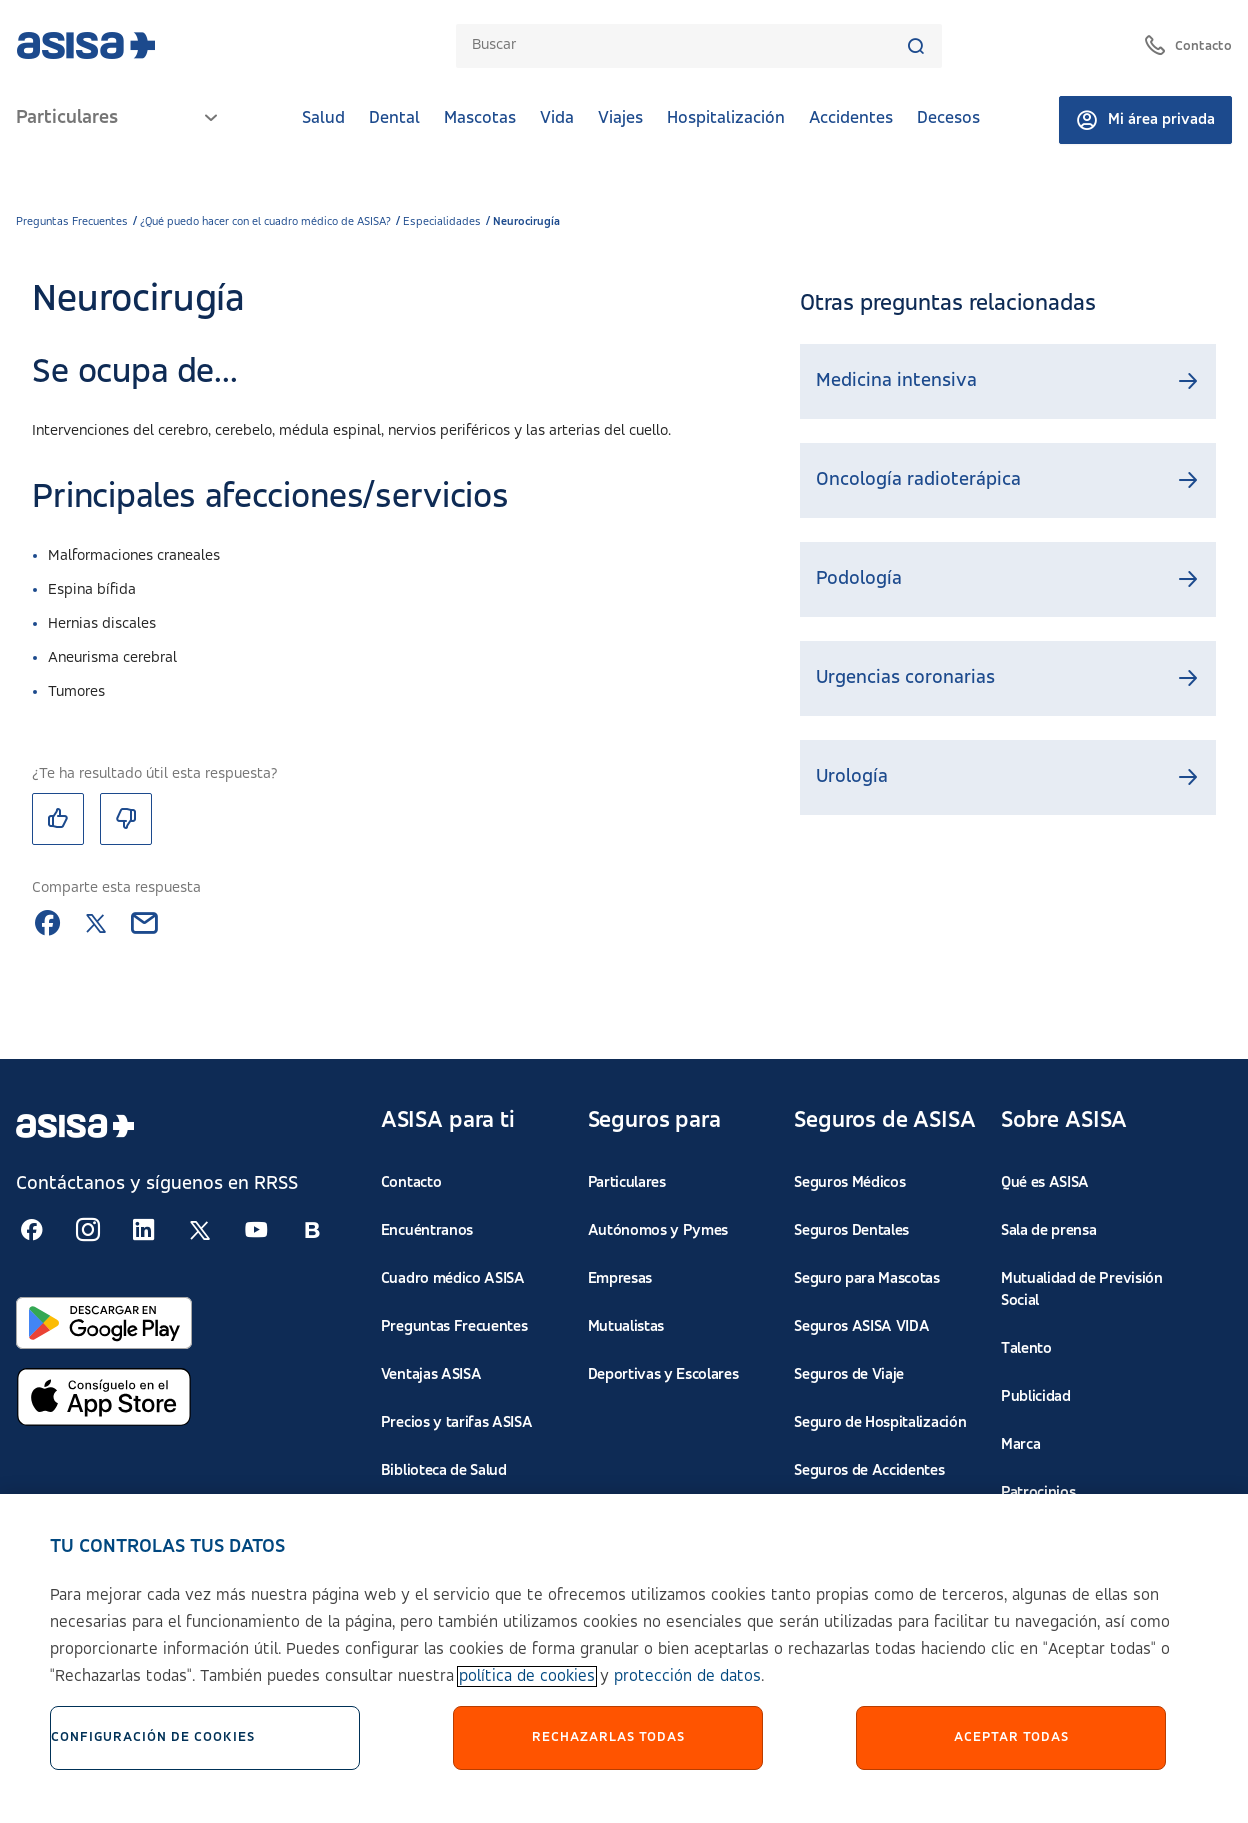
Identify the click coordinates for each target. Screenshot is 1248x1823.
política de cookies (527, 1690)
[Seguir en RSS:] (32, 1230)
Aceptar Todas (1011, 1751)
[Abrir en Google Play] (104, 1323)
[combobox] (689, 45)
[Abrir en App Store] (104, 1397)
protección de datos (687, 1690)
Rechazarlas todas (608, 1751)
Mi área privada (1145, 120)
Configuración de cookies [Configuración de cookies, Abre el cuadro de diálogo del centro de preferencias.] (153, 1751)
